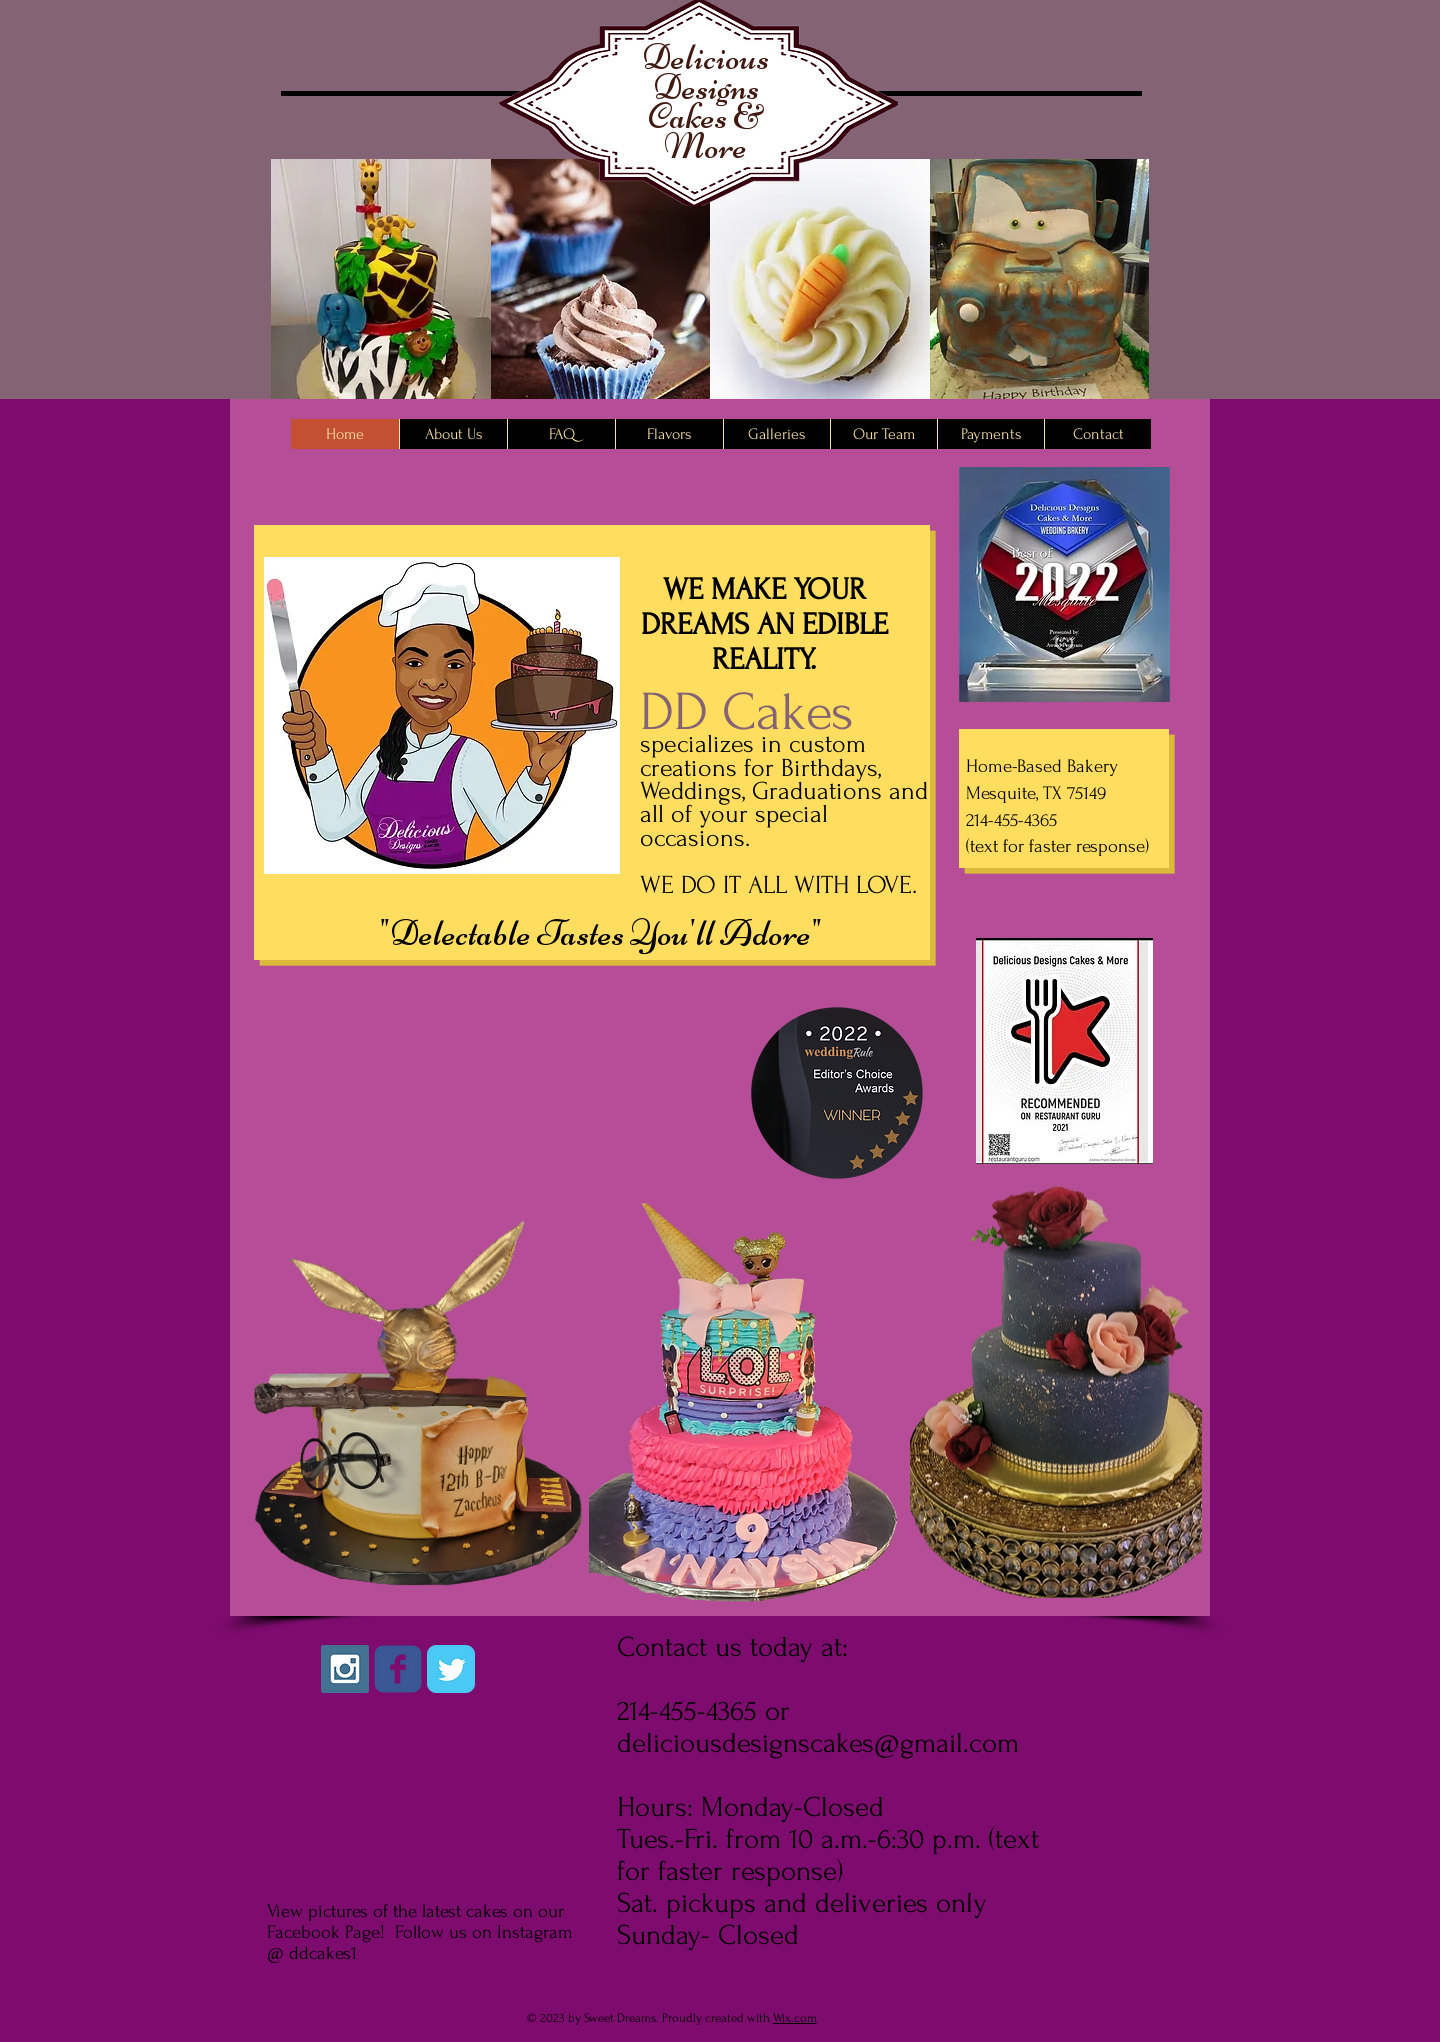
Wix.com (795, 2018)
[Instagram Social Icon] (345, 1669)
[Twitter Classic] (451, 1669)
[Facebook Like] (470, 1728)
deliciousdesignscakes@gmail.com (818, 1743)
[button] (381, 297)
